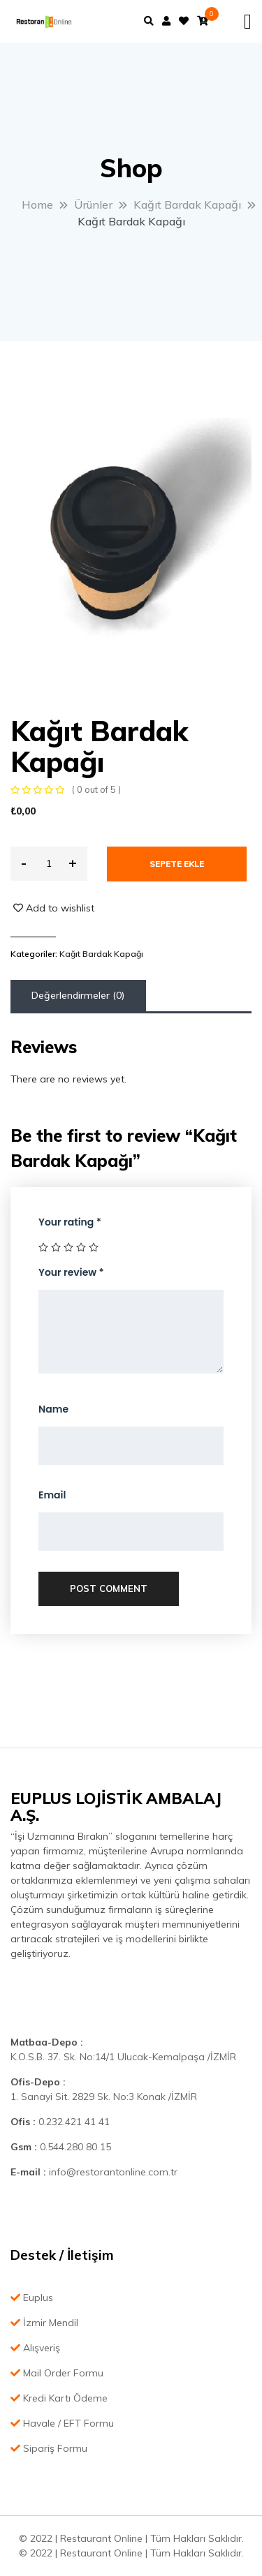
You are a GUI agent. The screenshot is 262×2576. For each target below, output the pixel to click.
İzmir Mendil (44, 2322)
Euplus (31, 2297)
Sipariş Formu (48, 2448)
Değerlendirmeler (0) (78, 995)
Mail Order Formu (56, 2373)
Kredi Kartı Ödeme (59, 2398)
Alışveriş (35, 2348)
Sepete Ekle (177, 863)
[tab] (78, 995)
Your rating (69, 1222)
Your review (71, 1272)
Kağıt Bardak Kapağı (101, 953)
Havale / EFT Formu (62, 2423)
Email (52, 1495)
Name (53, 1409)
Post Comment (108, 1588)
